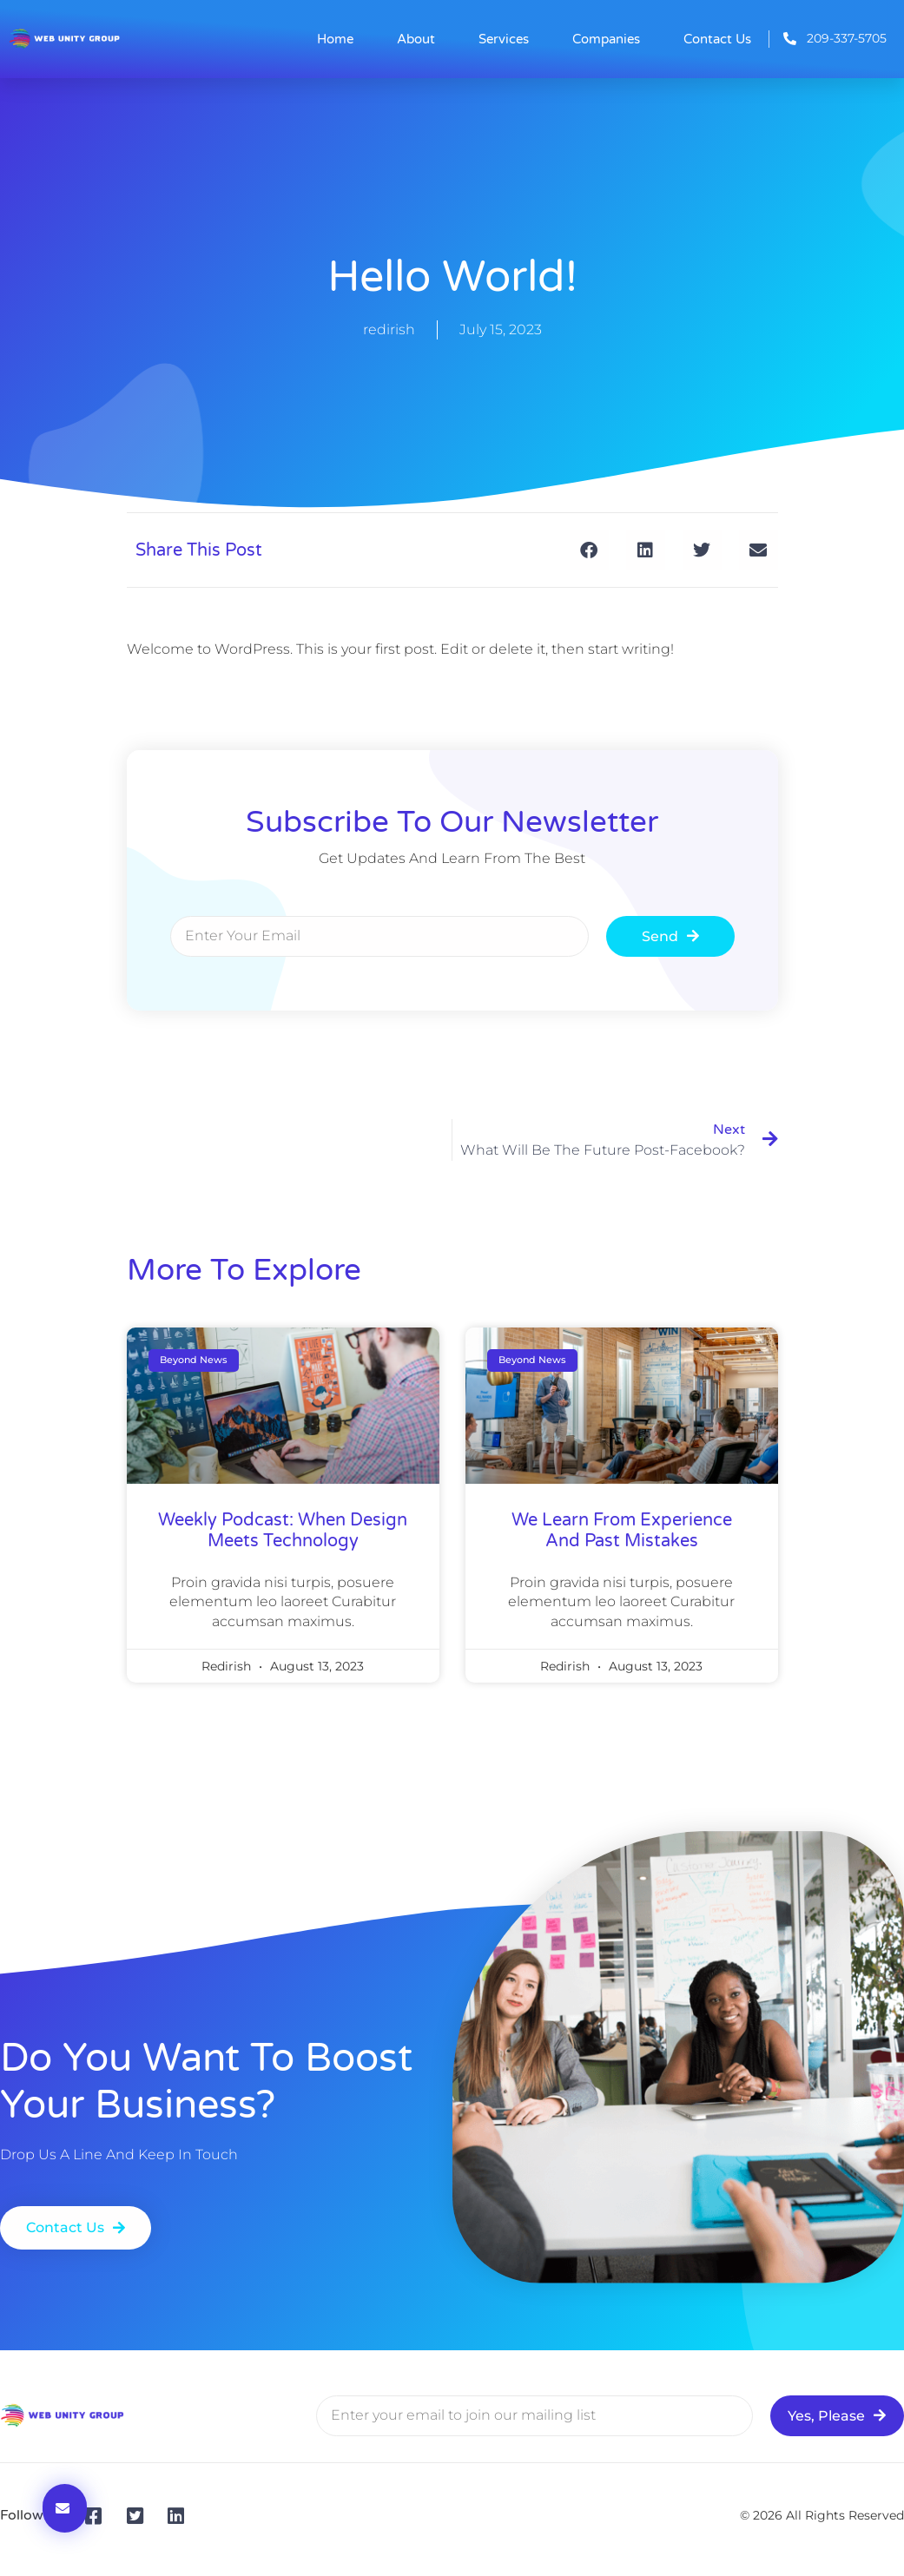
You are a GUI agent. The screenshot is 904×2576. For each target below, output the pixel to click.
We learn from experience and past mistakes (621, 1531)
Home (335, 39)
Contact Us (717, 39)
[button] (589, 550)
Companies (606, 39)
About (416, 39)
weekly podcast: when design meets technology (282, 1531)
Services (503, 39)
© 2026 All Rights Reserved (822, 2515)
